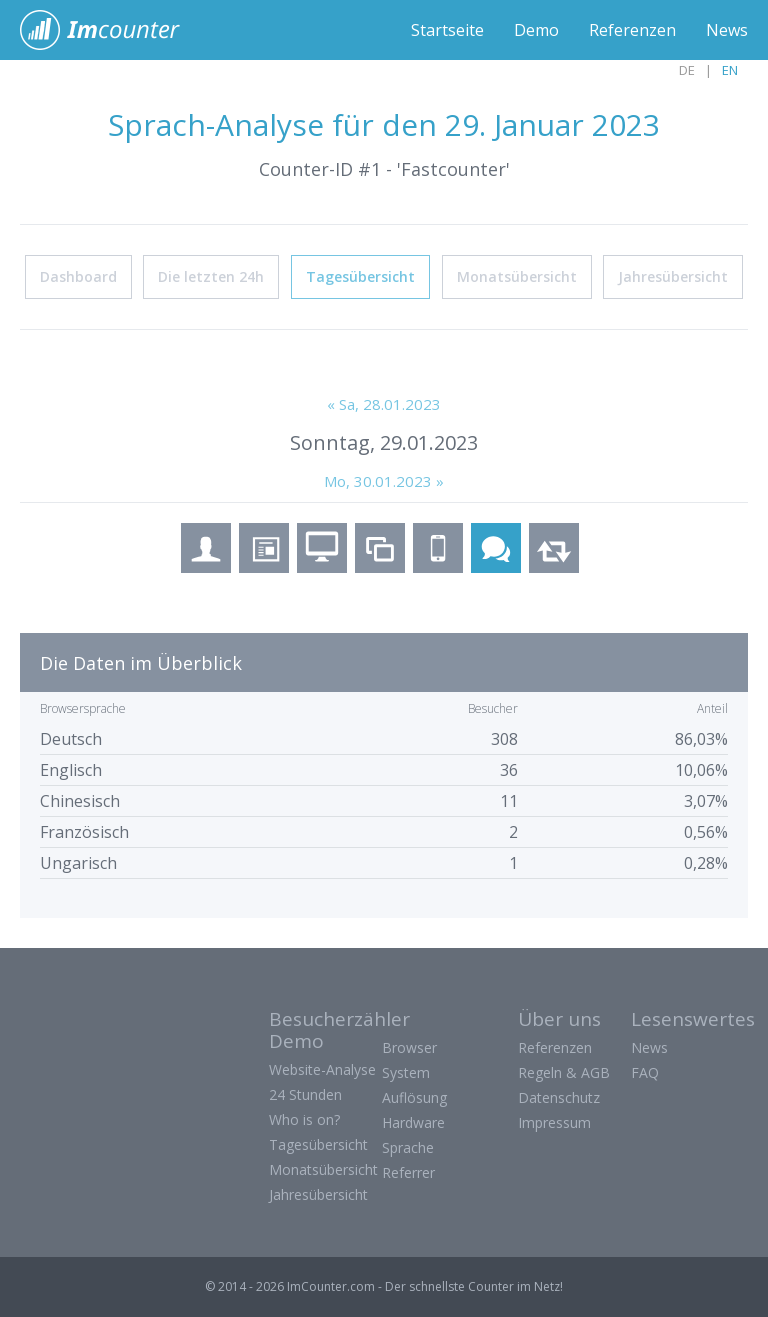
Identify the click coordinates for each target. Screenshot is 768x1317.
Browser (409, 1047)
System (406, 1072)
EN (730, 70)
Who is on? (304, 1119)
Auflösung (414, 1097)
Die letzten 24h (211, 276)
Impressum (554, 1122)
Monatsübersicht (517, 276)
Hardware (413, 1122)
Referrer (408, 1172)
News (727, 30)
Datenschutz (559, 1097)
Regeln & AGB (564, 1072)
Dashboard (78, 276)
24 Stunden (305, 1094)
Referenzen (632, 30)
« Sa (384, 404)
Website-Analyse (322, 1069)
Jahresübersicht (673, 276)
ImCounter (110, 30)
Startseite (447, 30)
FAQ (645, 1072)
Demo (536, 30)
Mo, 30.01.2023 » (384, 481)
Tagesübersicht (360, 276)
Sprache (408, 1147)
